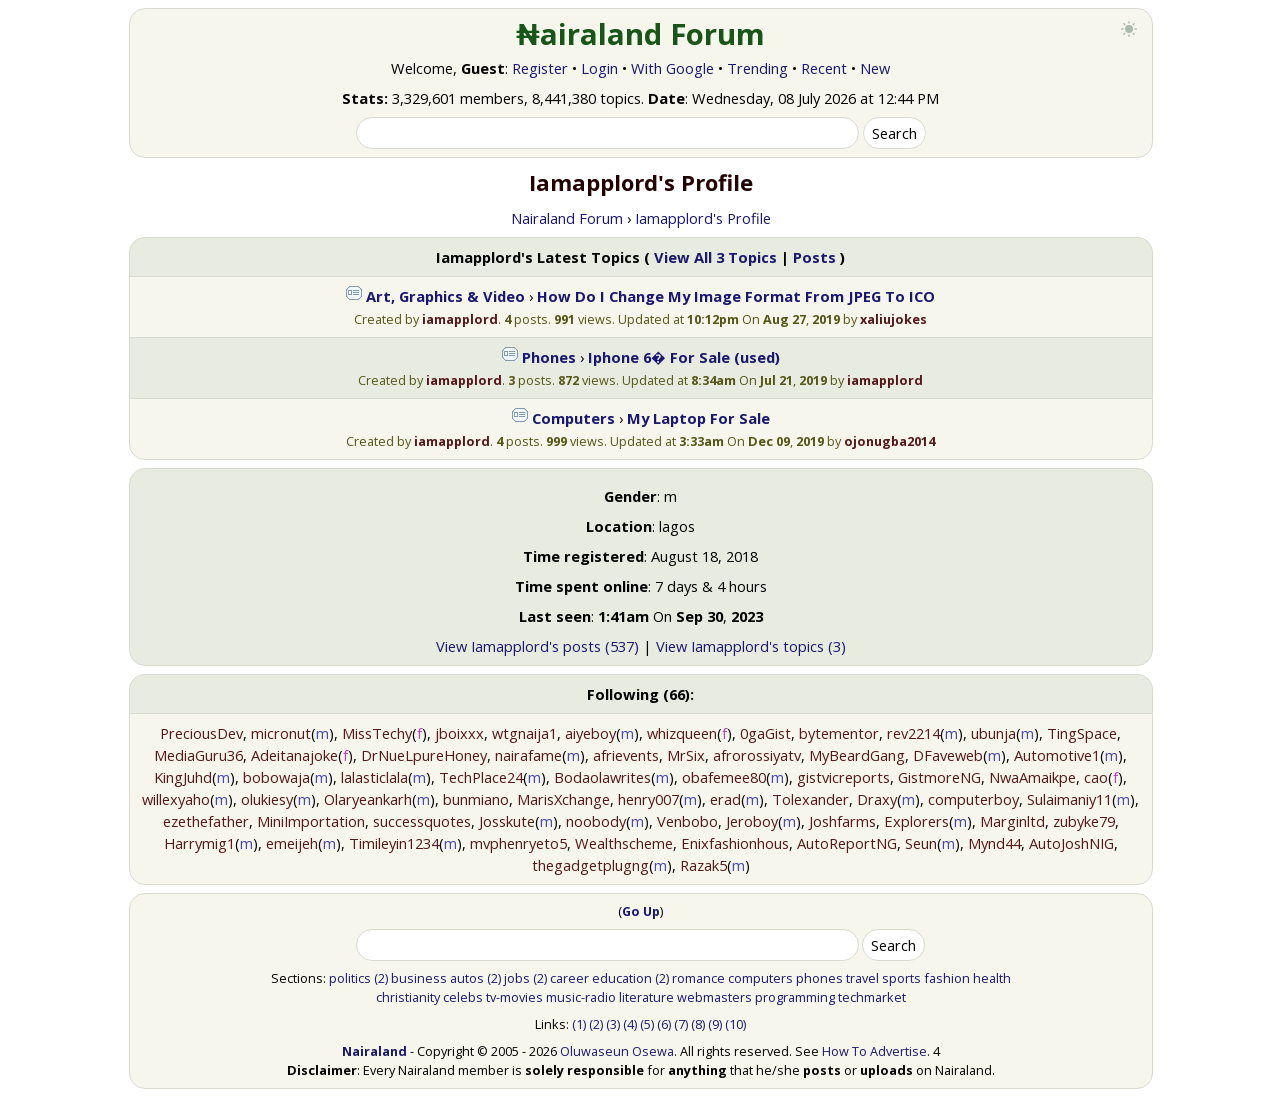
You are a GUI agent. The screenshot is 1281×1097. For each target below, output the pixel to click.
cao (1096, 777)
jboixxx (459, 733)
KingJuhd (183, 777)
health (992, 978)
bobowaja (276, 777)
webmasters (714, 997)
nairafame (528, 755)
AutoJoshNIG (1071, 843)
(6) (664, 1024)
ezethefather (206, 821)
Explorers (916, 821)
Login (599, 68)
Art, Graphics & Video (445, 296)
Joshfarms (842, 821)
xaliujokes (893, 319)
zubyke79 (1084, 821)
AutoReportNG (847, 843)
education (622, 978)
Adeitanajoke (294, 755)
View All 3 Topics (715, 257)
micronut (281, 733)
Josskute (507, 821)
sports (901, 978)
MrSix (686, 755)
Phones (549, 357)
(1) (579, 1024)
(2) (381, 978)
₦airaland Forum (640, 34)
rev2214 (913, 733)
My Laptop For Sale (698, 418)
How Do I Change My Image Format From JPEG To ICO (736, 296)
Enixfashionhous (735, 843)
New (875, 68)
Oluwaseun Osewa (617, 1051)
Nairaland (374, 1051)
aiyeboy (590, 733)
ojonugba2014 (889, 441)
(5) (647, 1024)
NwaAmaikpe (1032, 777)
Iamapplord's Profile (703, 218)
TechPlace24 (481, 777)
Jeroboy (752, 821)
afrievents (626, 755)
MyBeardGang (857, 755)
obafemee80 (724, 777)
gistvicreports (843, 777)
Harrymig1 (199, 843)
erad (725, 799)
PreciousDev (201, 733)
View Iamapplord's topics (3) (751, 646)
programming (795, 997)
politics (350, 978)
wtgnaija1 (524, 733)
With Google (672, 68)
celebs (463, 997)
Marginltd (1012, 821)
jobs (517, 978)
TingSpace (1082, 733)
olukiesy (267, 799)
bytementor (839, 733)
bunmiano (476, 799)
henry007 (648, 799)
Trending (757, 68)
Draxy (877, 799)
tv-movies (514, 997)
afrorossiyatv (757, 755)
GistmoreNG (939, 777)
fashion (947, 978)
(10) (735, 1024)
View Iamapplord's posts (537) (537, 646)
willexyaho (176, 799)
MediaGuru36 (198, 755)
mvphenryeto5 (518, 843)
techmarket (872, 997)
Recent (824, 68)
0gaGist (765, 733)
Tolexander (810, 799)
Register (540, 68)
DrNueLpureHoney (424, 755)
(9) (715, 1024)
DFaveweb (948, 755)
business (419, 978)
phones (819, 978)
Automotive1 (1057, 755)
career (569, 978)
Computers (573, 418)
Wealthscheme (624, 843)
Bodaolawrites (602, 777)
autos (467, 978)
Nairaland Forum (567, 218)
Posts (814, 257)
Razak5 (703, 865)
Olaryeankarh (368, 799)
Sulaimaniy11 (1069, 799)
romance (698, 978)
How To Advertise (874, 1051)
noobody (596, 821)
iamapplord (460, 319)
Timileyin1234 (394, 843)
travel (862, 978)
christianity (408, 997)
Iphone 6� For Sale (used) (684, 357)
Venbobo (687, 821)
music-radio (581, 997)
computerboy (973, 799)
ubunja (993, 733)
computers (760, 978)
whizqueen (682, 733)
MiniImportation (311, 821)
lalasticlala (374, 777)
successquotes (422, 821)
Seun (921, 843)
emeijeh (292, 843)
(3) (613, 1024)
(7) (681, 1024)
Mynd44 (994, 843)
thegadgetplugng (590, 865)
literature (646, 997)
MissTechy (377, 733)
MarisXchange (563, 799)
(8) (698, 1024)
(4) (630, 1024)
